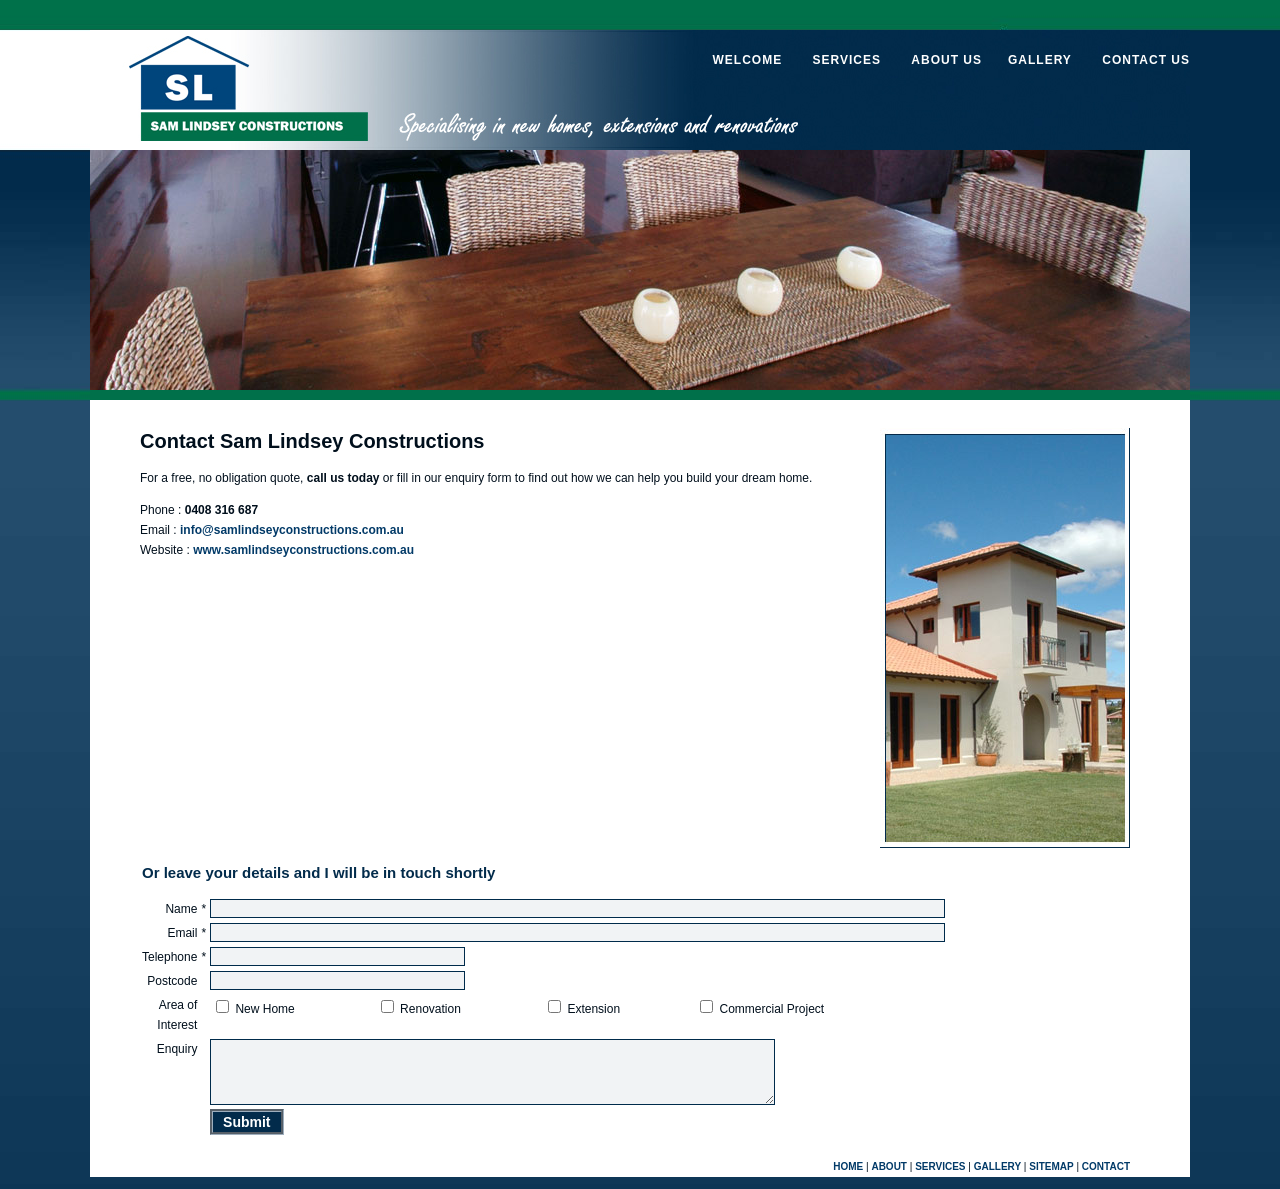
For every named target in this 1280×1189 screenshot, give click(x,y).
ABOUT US (946, 60)
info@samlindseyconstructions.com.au (292, 530)
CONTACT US (1146, 60)
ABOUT (889, 1178)
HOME (848, 1178)
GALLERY (1040, 60)
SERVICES (846, 60)
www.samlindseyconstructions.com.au (303, 550)
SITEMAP (1051, 1178)
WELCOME (747, 60)
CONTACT (1106, 1178)
